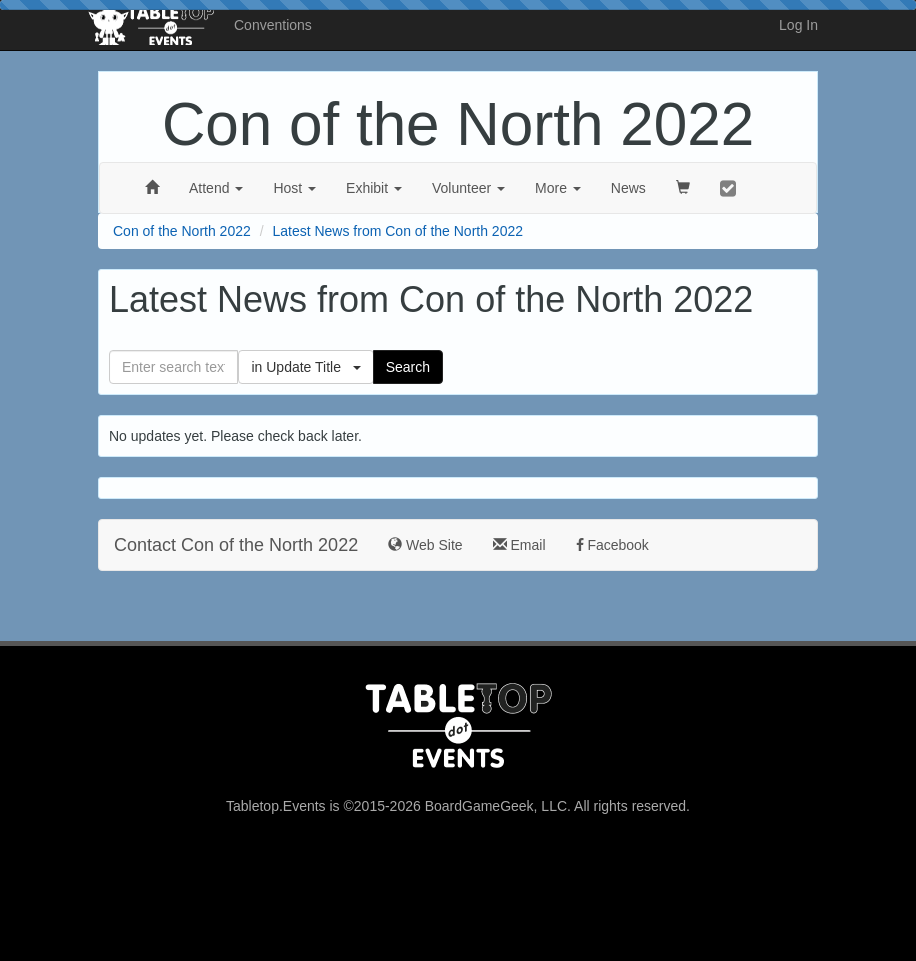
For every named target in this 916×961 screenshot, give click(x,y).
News (628, 188)
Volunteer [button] (468, 188)
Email (519, 545)
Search (408, 367)
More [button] (558, 188)
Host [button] (294, 188)
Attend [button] (216, 188)
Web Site (425, 545)
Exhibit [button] (374, 188)
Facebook (612, 545)
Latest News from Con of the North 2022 (397, 231)
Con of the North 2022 (458, 124)
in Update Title (305, 367)
